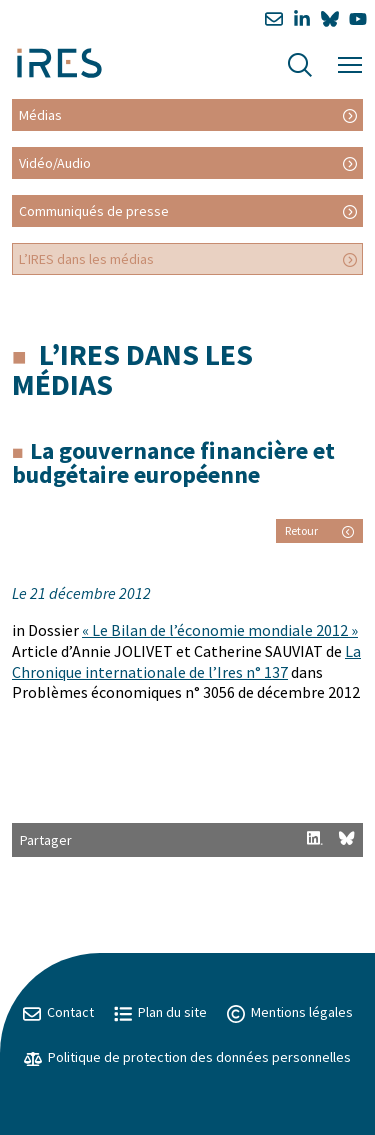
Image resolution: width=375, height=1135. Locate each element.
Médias (40, 115)
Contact (58, 1012)
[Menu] (350, 62)
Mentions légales (290, 1012)
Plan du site (160, 1012)
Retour (319, 530)
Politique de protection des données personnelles (187, 1057)
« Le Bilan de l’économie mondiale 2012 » (220, 630)
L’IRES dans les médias (86, 259)
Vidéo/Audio (55, 163)
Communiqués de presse (94, 211)
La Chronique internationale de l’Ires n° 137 (186, 661)
